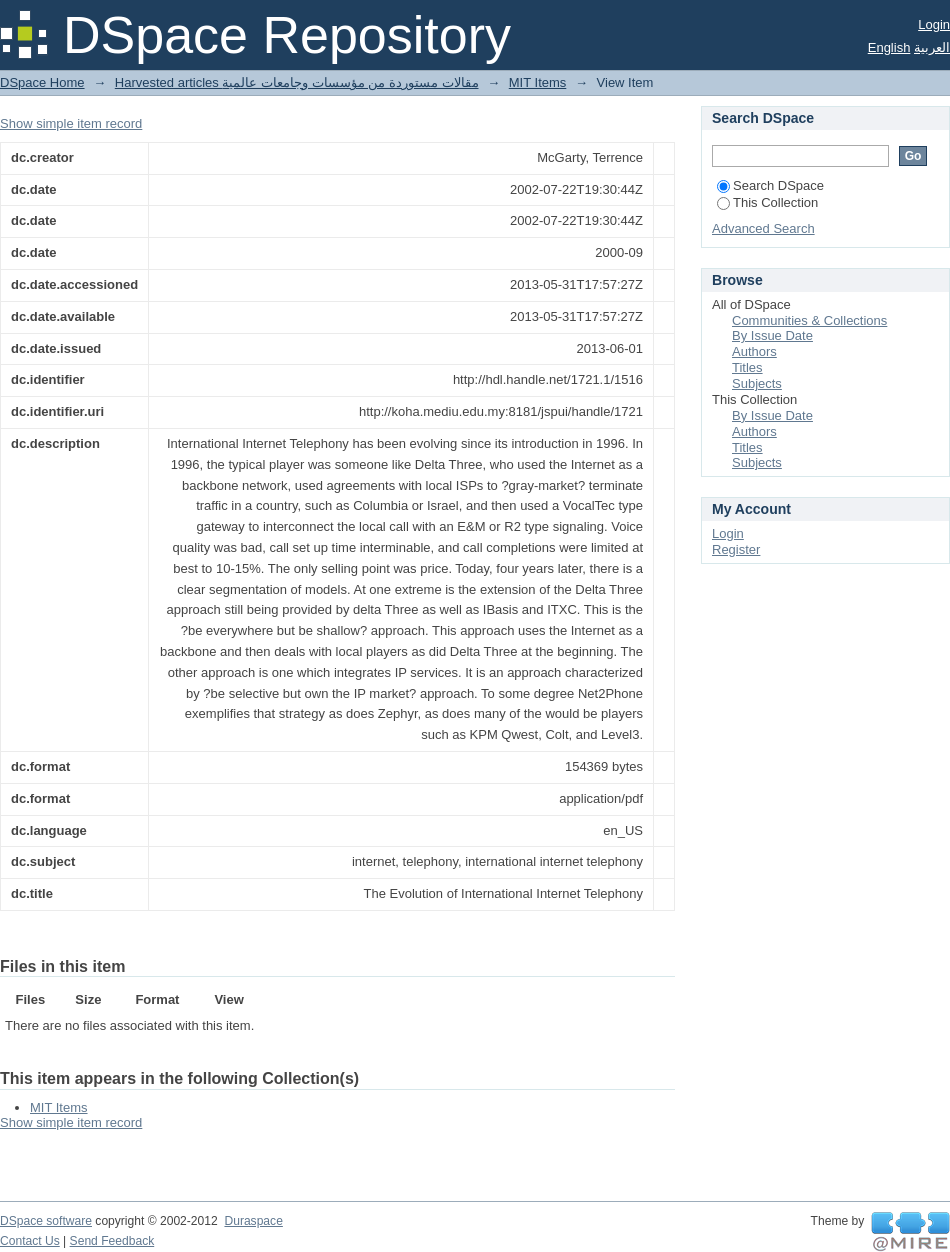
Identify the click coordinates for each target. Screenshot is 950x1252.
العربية (932, 47)
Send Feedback (112, 1241)
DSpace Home (42, 82)
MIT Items (538, 82)
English (889, 47)
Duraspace (253, 1221)
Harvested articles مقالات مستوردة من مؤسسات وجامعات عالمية (297, 82)
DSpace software (46, 1221)
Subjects (757, 383)
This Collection (767, 202)
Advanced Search (763, 228)
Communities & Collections (809, 320)
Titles (747, 367)
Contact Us (30, 1241)
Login (934, 24)
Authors (754, 351)
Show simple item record (71, 123)
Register (736, 549)
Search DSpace (770, 185)
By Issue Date (772, 335)
